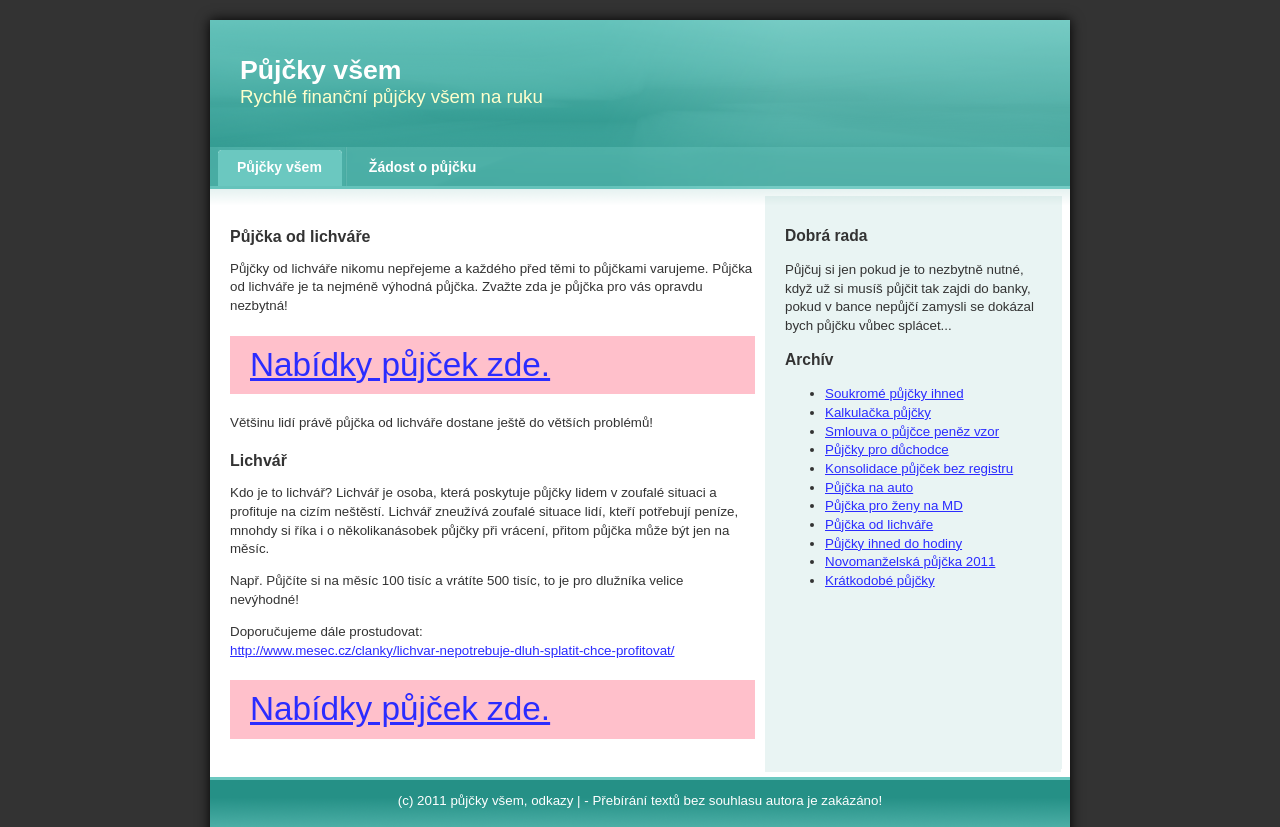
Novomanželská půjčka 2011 (910, 561)
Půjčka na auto (869, 487)
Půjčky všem (321, 70)
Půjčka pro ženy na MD (894, 505)
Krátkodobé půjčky (880, 580)
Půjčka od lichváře (879, 524)
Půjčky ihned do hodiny (893, 543)
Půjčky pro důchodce (887, 449)
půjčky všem (486, 800)
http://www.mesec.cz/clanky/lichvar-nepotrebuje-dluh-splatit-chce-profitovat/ (452, 650)
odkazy (552, 800)
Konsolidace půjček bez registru (919, 468)
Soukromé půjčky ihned (894, 393)
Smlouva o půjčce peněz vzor (912, 431)
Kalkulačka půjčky (878, 412)
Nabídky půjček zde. (400, 364)
